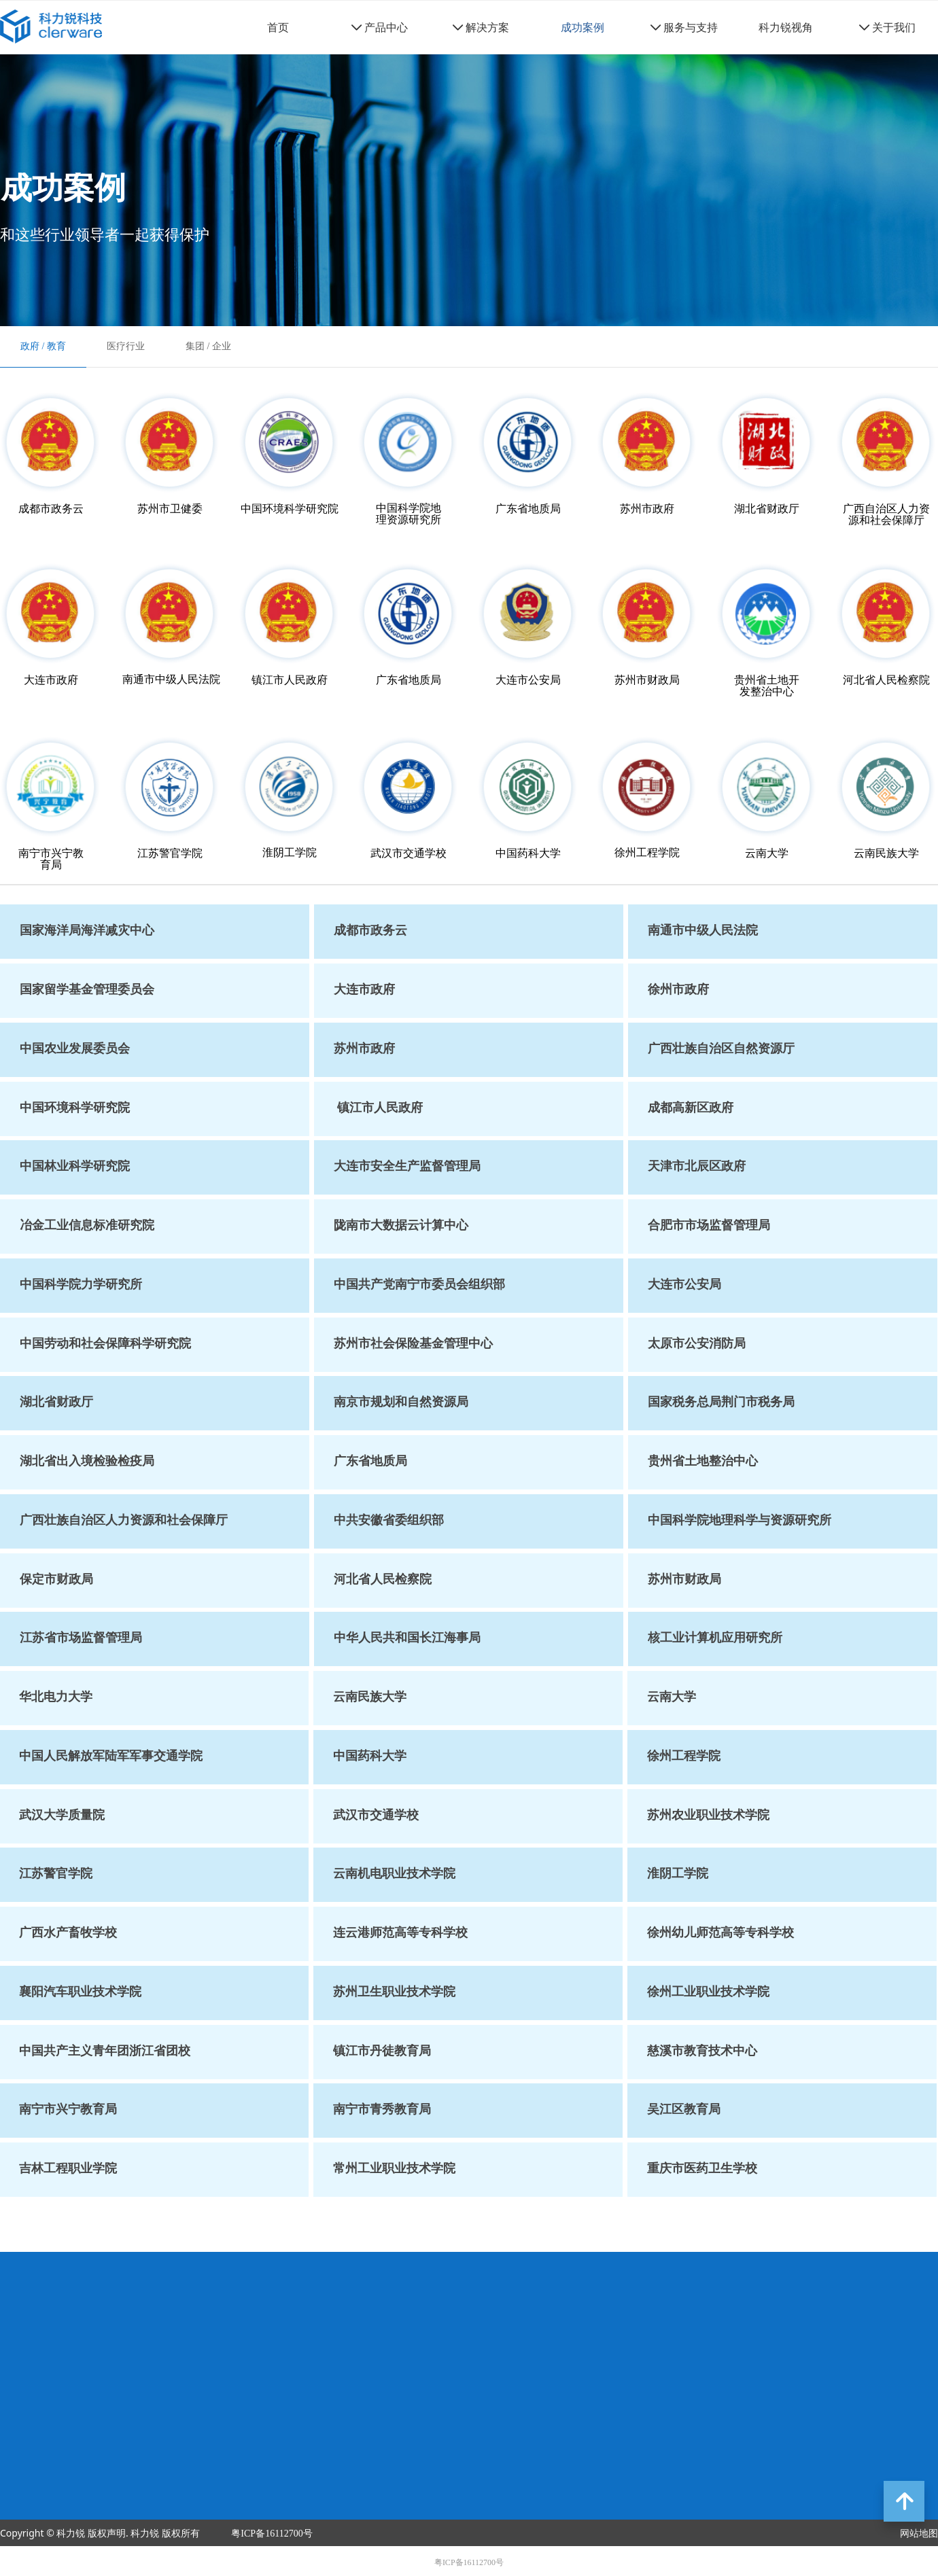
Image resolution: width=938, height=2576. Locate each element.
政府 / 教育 (43, 346)
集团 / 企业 (208, 346)
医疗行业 (126, 346)
